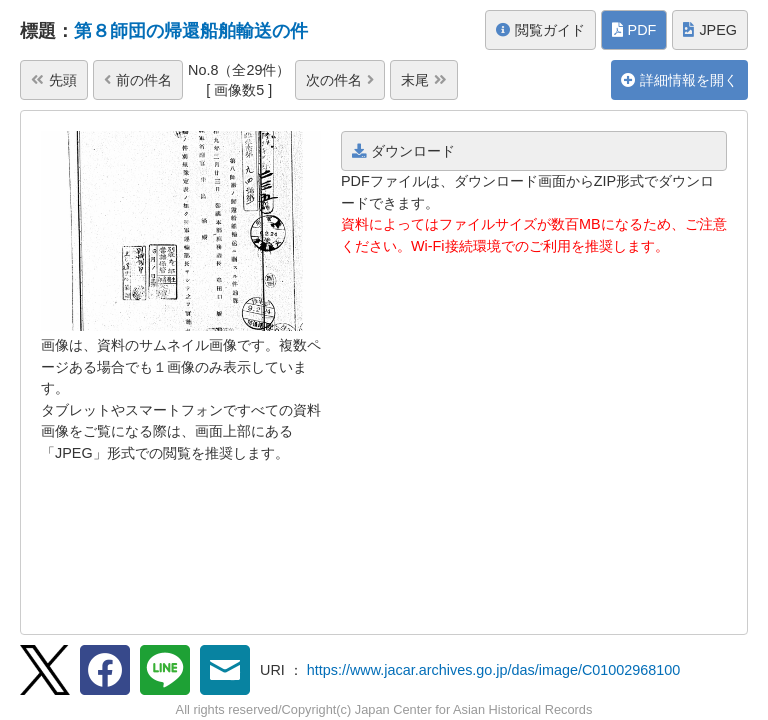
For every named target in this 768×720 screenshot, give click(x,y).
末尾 (424, 80)
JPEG (710, 30)
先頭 (54, 80)
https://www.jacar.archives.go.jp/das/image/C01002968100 (494, 670)
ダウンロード (403, 151)
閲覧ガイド (540, 30)
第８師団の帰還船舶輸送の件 (191, 31)
